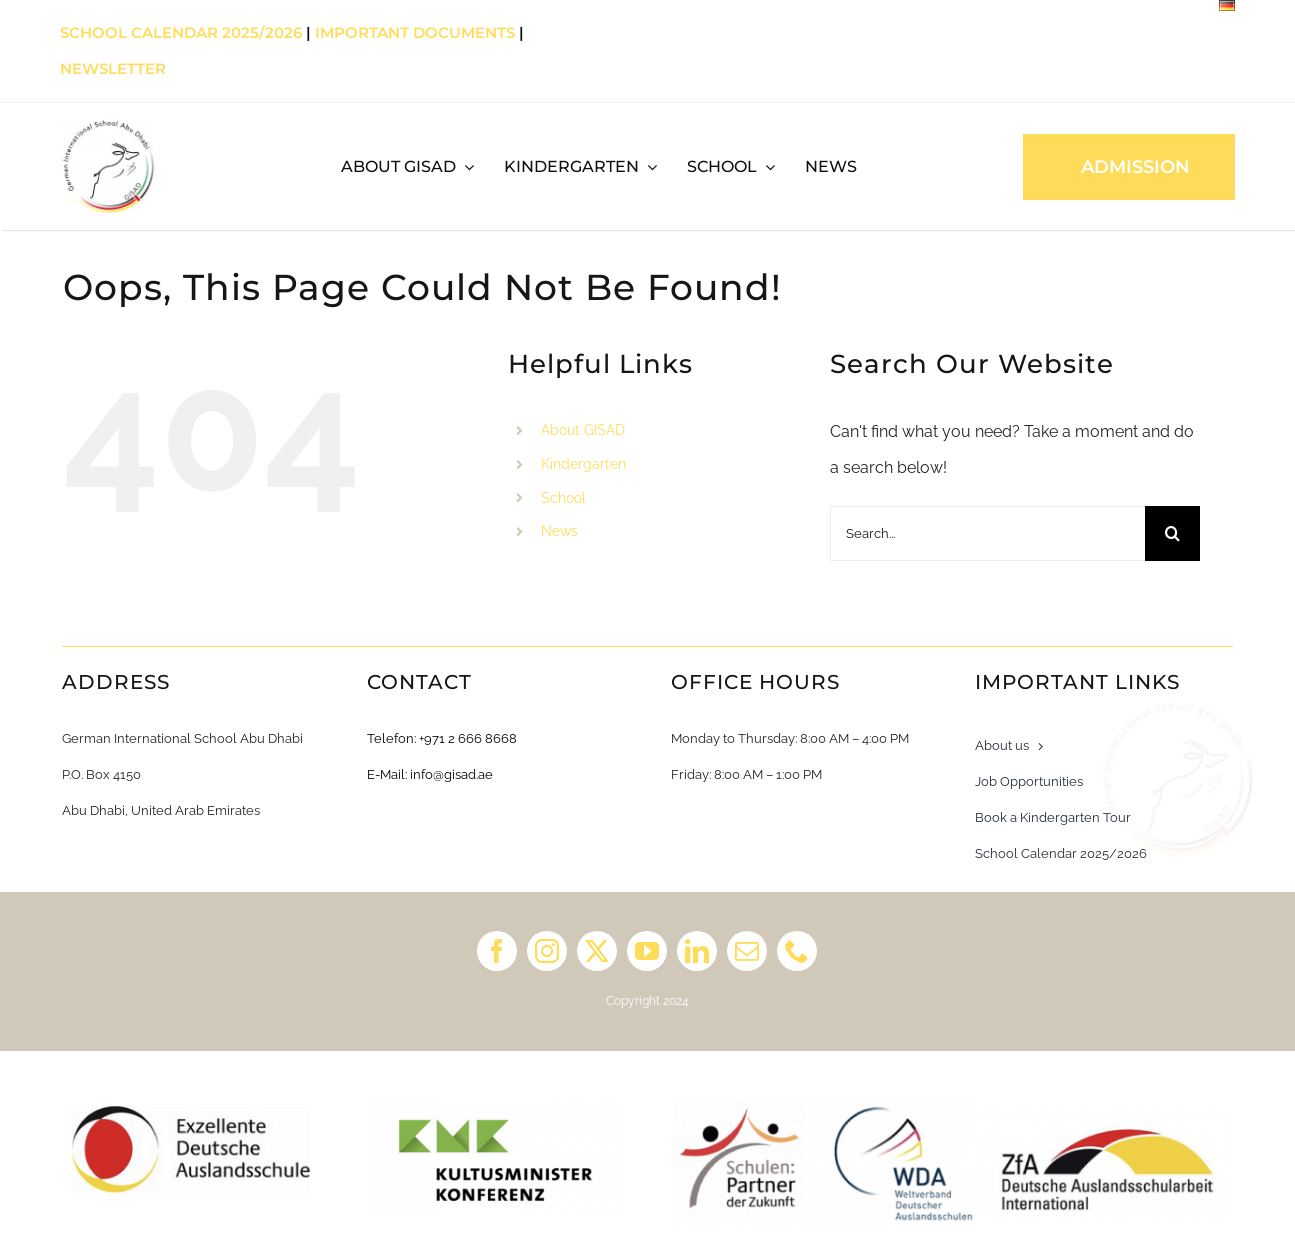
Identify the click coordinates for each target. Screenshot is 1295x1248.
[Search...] (987, 533)
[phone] (797, 951)
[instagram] (547, 951)
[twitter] (597, 951)
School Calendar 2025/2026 (181, 32)
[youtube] (647, 951)
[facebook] (497, 951)
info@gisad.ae (451, 774)
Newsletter (113, 68)
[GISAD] (108, 125)
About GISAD (583, 430)
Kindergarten (583, 464)
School (563, 498)
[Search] (1172, 533)
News (559, 531)
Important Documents (415, 32)
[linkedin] (697, 951)
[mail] (747, 951)
